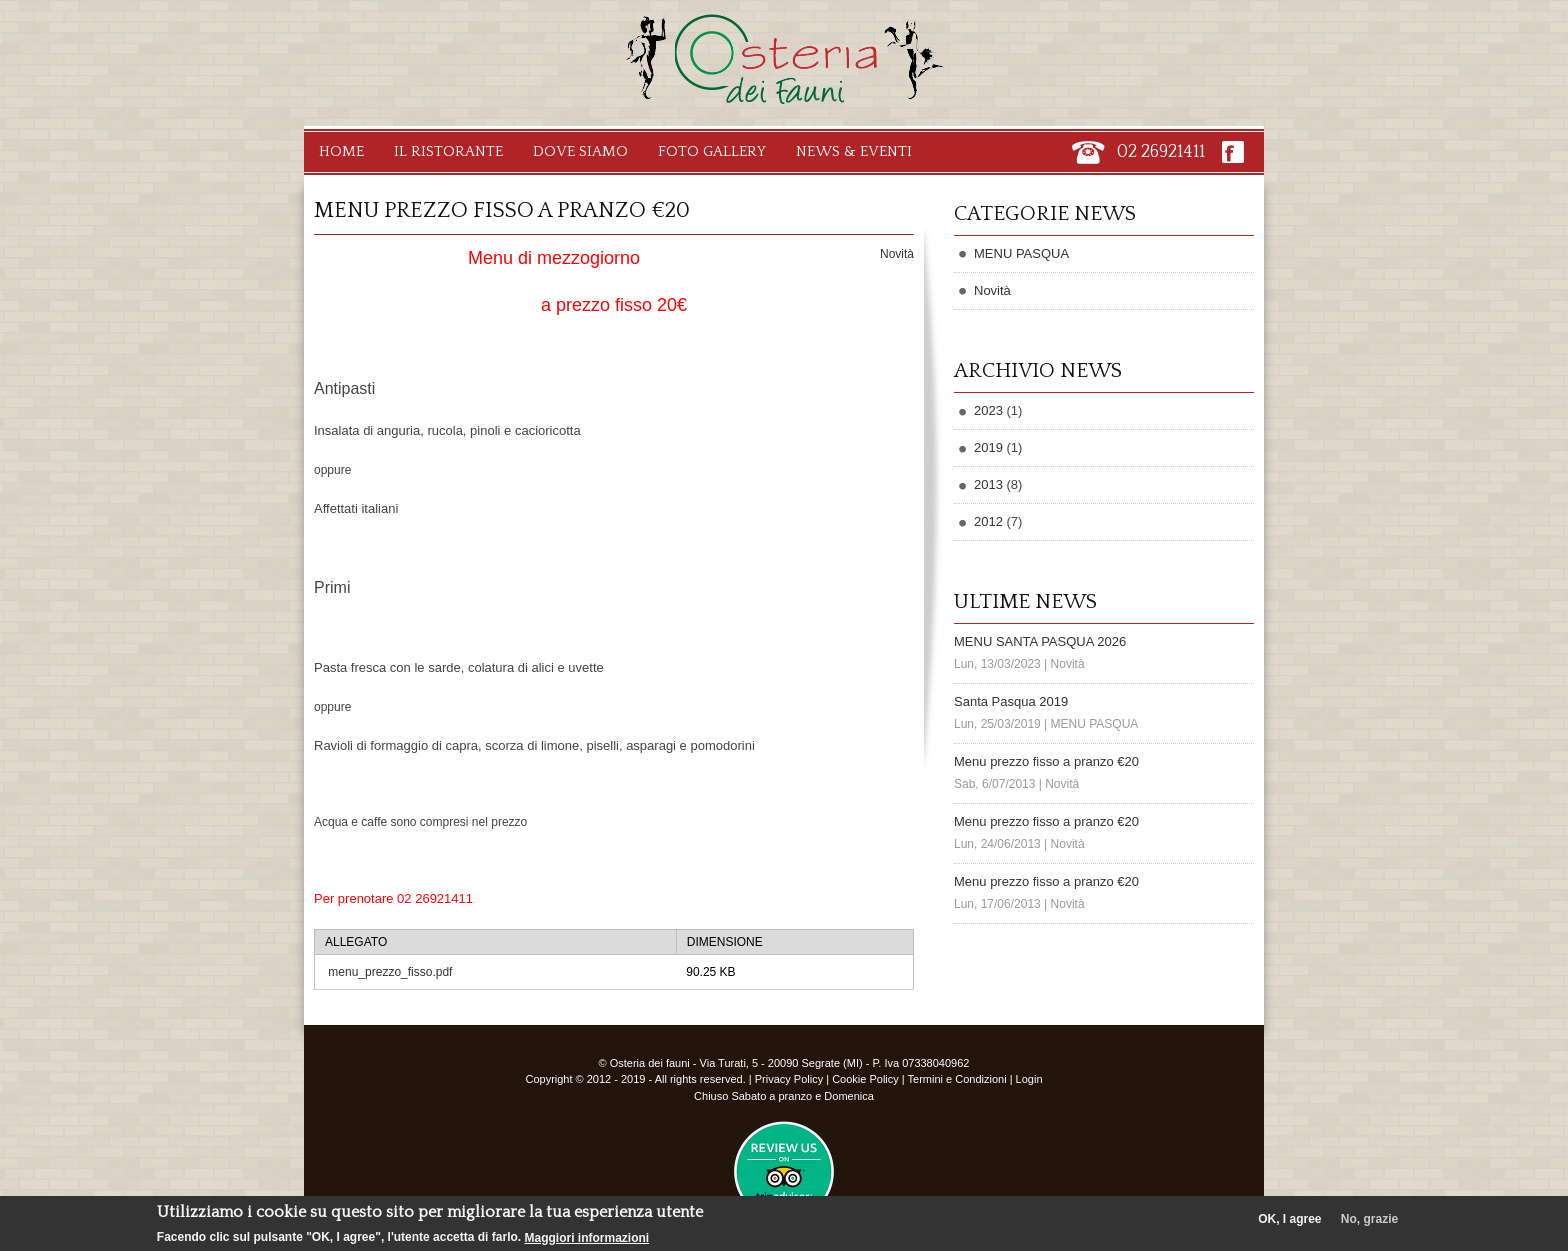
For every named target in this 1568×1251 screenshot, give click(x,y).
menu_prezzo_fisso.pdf (390, 972)
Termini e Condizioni (957, 1079)
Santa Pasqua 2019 (1011, 701)
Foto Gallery (712, 151)
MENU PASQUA (1021, 253)
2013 (988, 484)
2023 (988, 410)
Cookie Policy (865, 1079)
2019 (988, 447)
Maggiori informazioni (586, 1238)
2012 (988, 521)
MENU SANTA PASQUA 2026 (1040, 641)
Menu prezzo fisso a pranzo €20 (1046, 761)
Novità (897, 254)
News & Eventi (854, 151)
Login (1029, 1079)
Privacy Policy (789, 1079)
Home (341, 151)
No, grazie (1369, 1219)
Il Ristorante (448, 151)
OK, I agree (1289, 1219)
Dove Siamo (580, 151)
